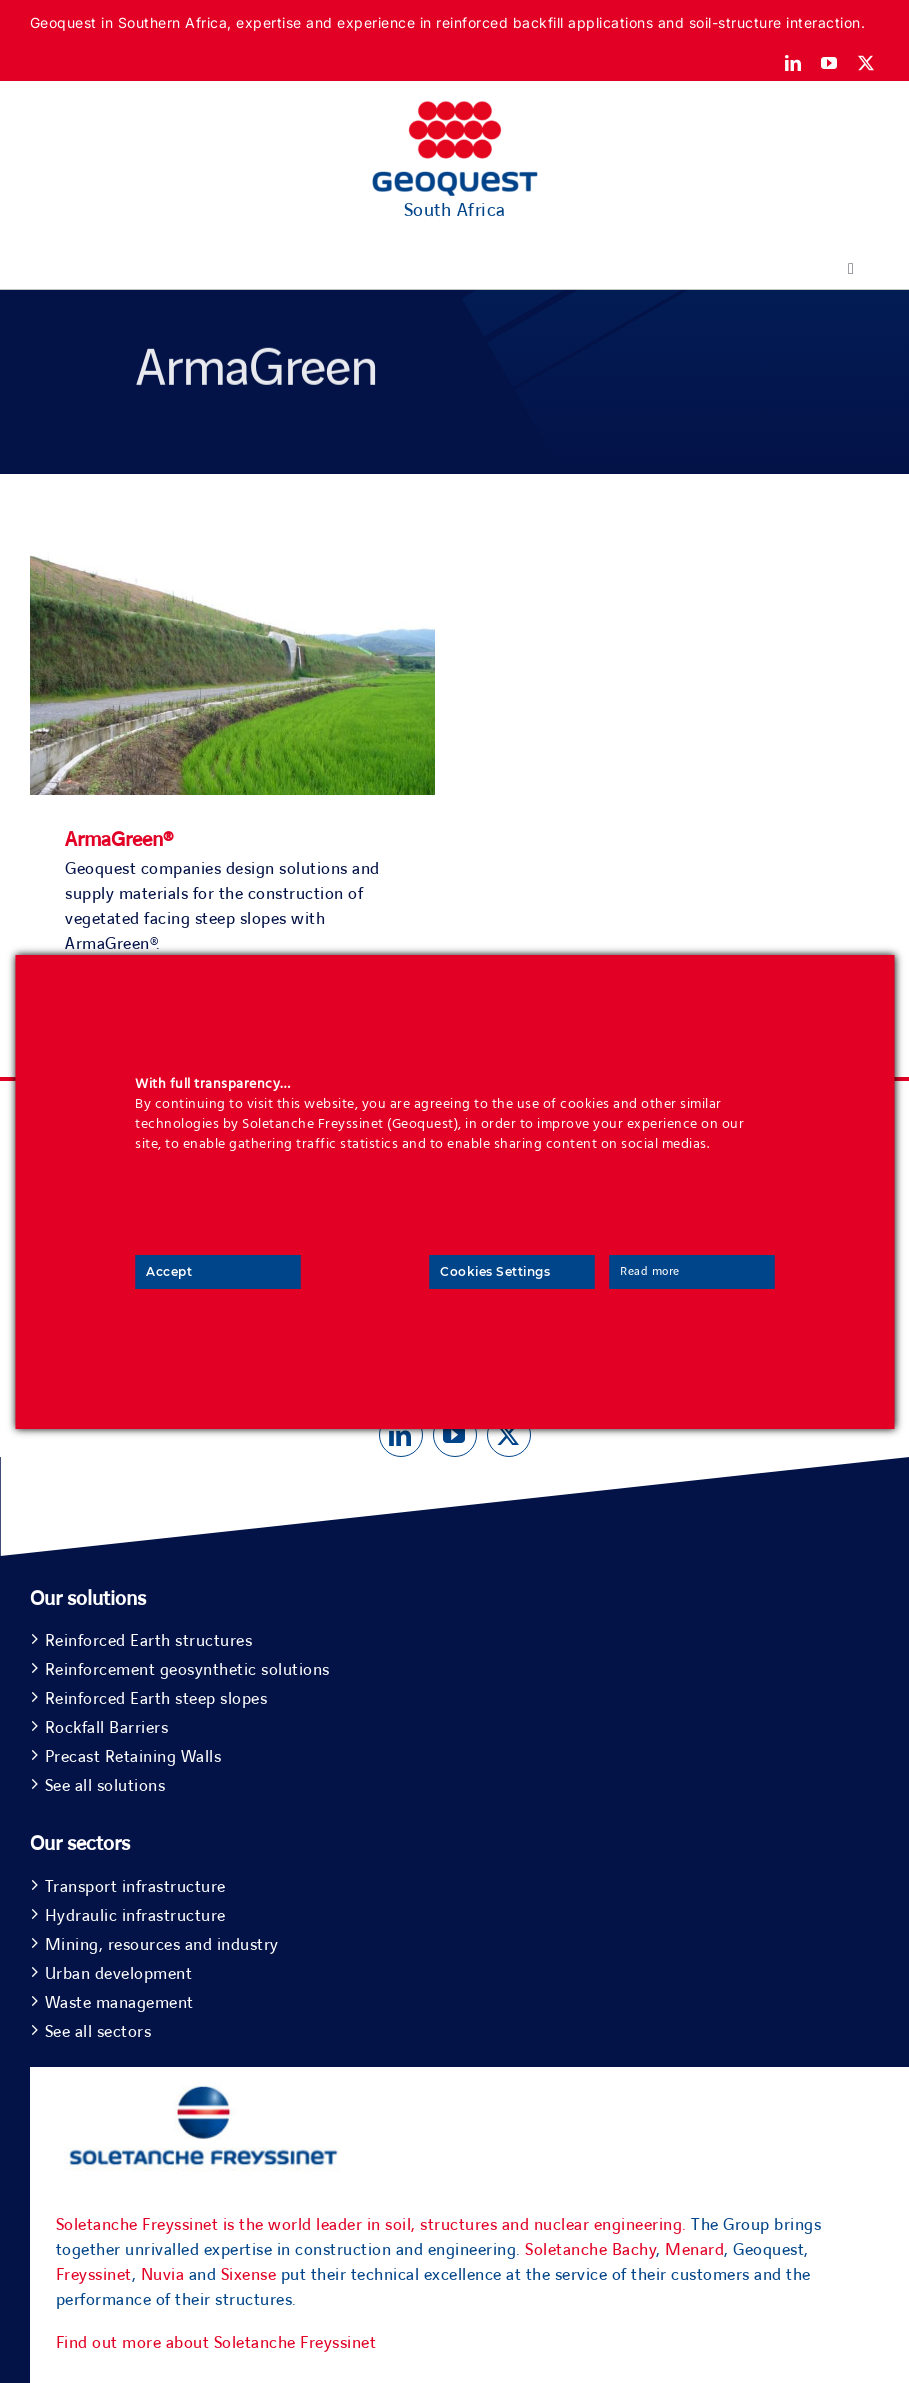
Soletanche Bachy (590, 2250)
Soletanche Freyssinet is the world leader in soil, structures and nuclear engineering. (371, 2225)
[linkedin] (793, 63)
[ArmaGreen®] (232, 536)
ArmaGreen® (119, 840)
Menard (694, 2250)
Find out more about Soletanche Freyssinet (216, 2343)
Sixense (249, 2275)
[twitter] (866, 63)
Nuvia (163, 2275)
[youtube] (829, 63)
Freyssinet (94, 2275)
